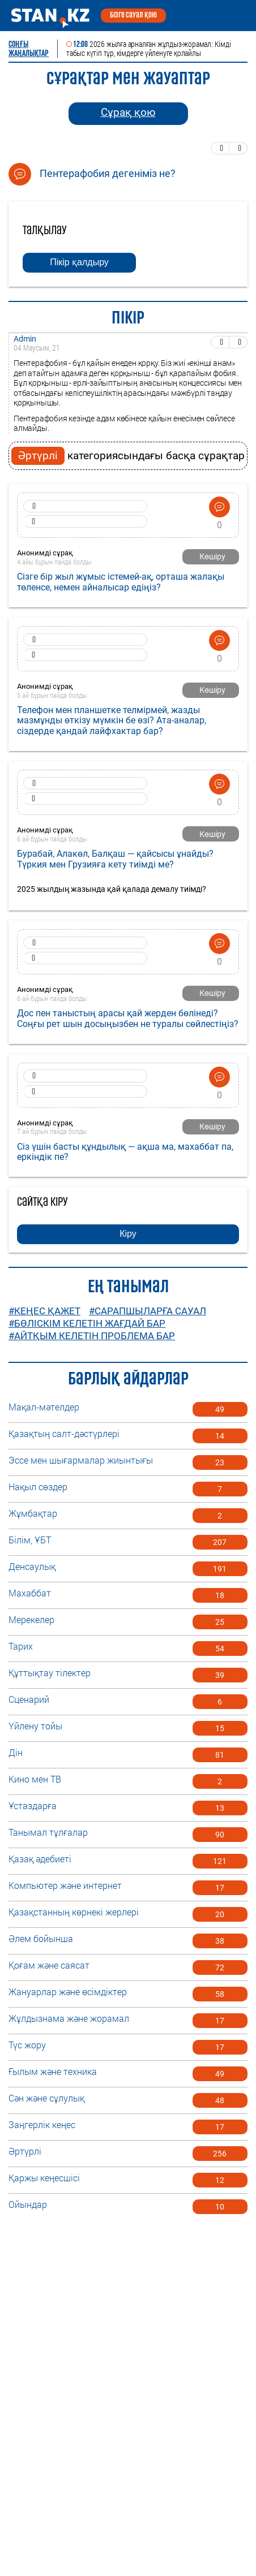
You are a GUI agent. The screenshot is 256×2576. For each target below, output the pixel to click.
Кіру (128, 1234)
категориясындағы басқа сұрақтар (128, 456)
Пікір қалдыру (79, 262)
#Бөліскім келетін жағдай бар (86, 1323)
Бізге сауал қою (133, 15)
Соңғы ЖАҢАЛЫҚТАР (28, 48)
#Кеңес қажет (44, 1311)
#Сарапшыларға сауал (147, 1311)
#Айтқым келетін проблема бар (91, 1335)
